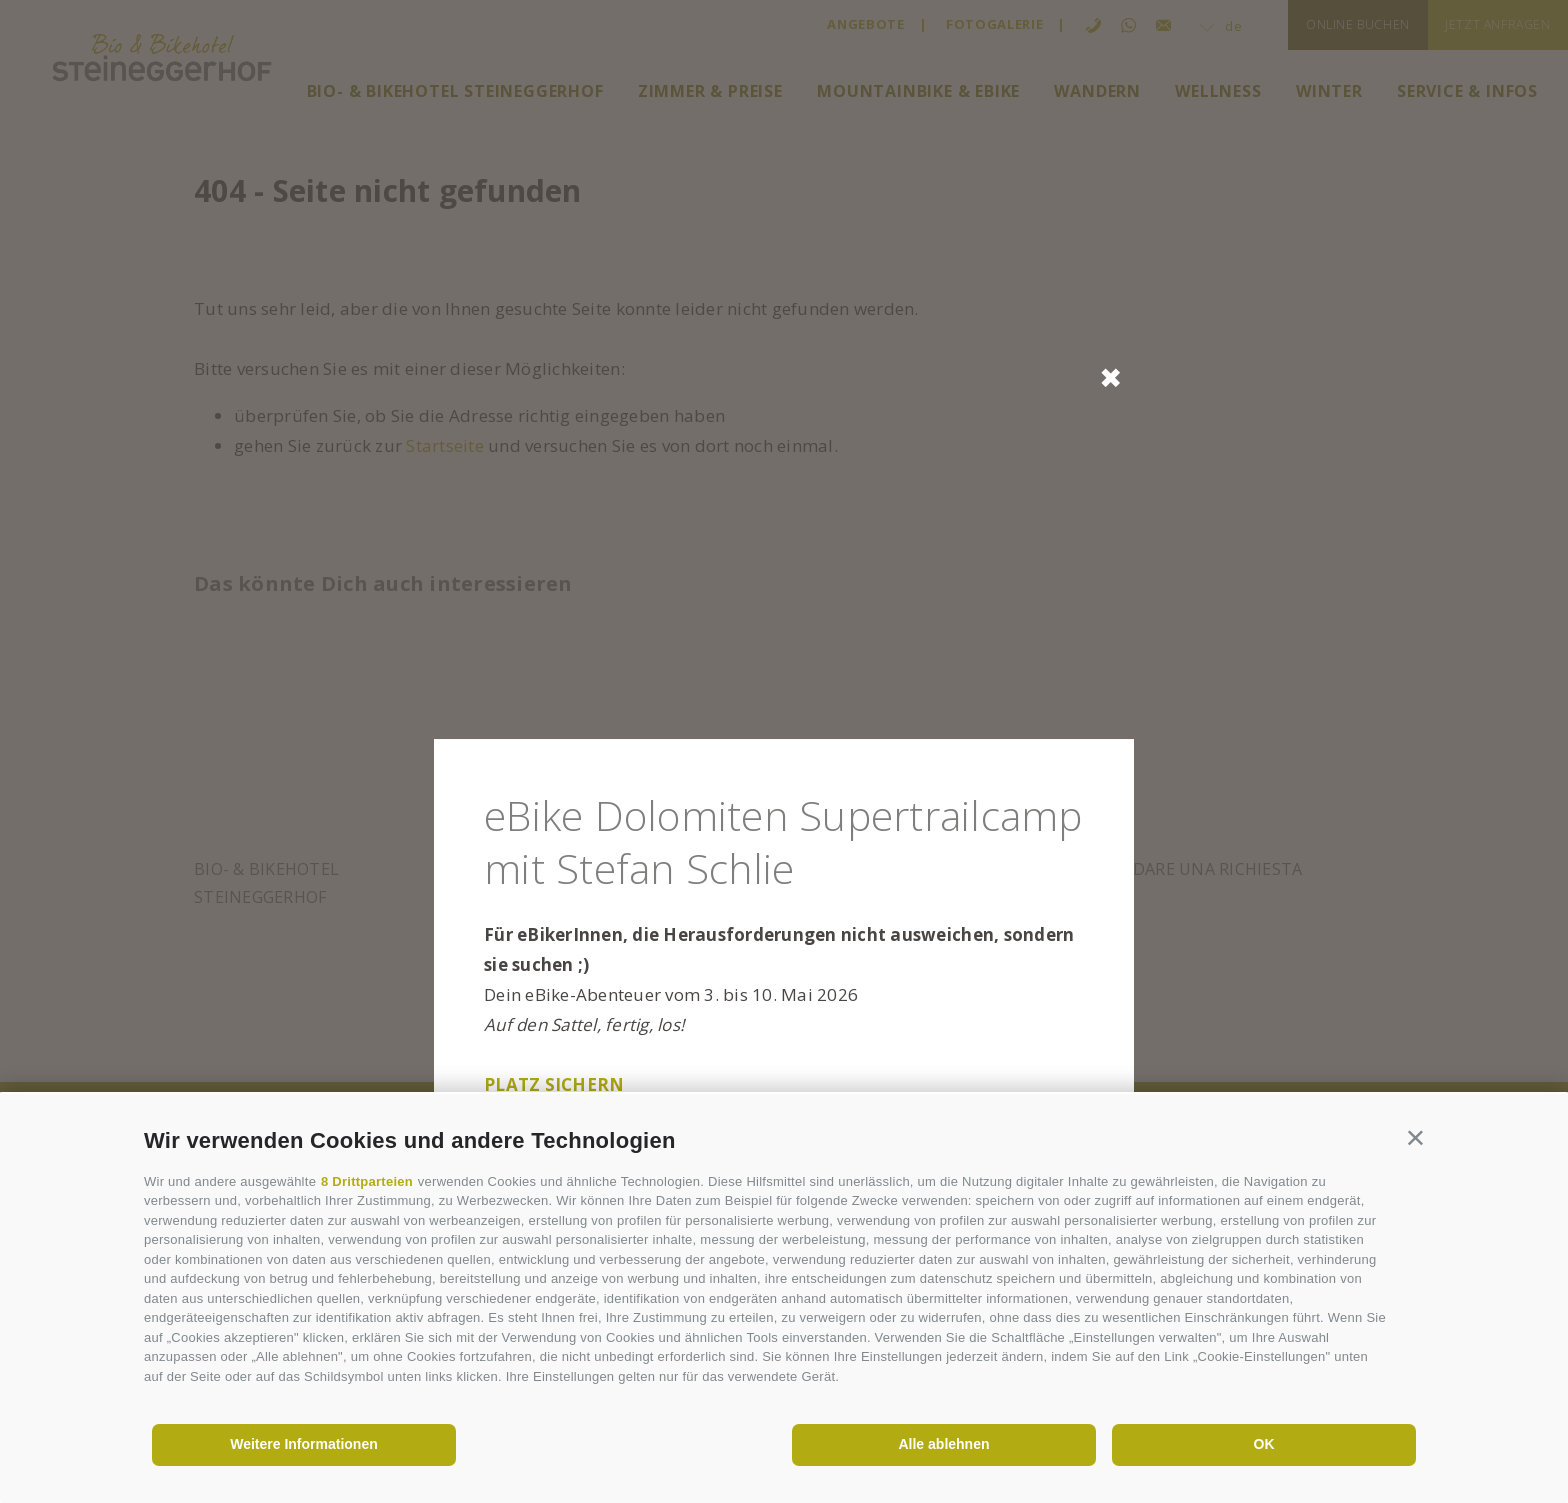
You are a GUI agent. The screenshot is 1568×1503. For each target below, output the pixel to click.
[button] (1415, 1136)
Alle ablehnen (943, 1444)
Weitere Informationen (304, 1444)
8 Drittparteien (367, 1181)
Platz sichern (554, 1084)
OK (1264, 1444)
